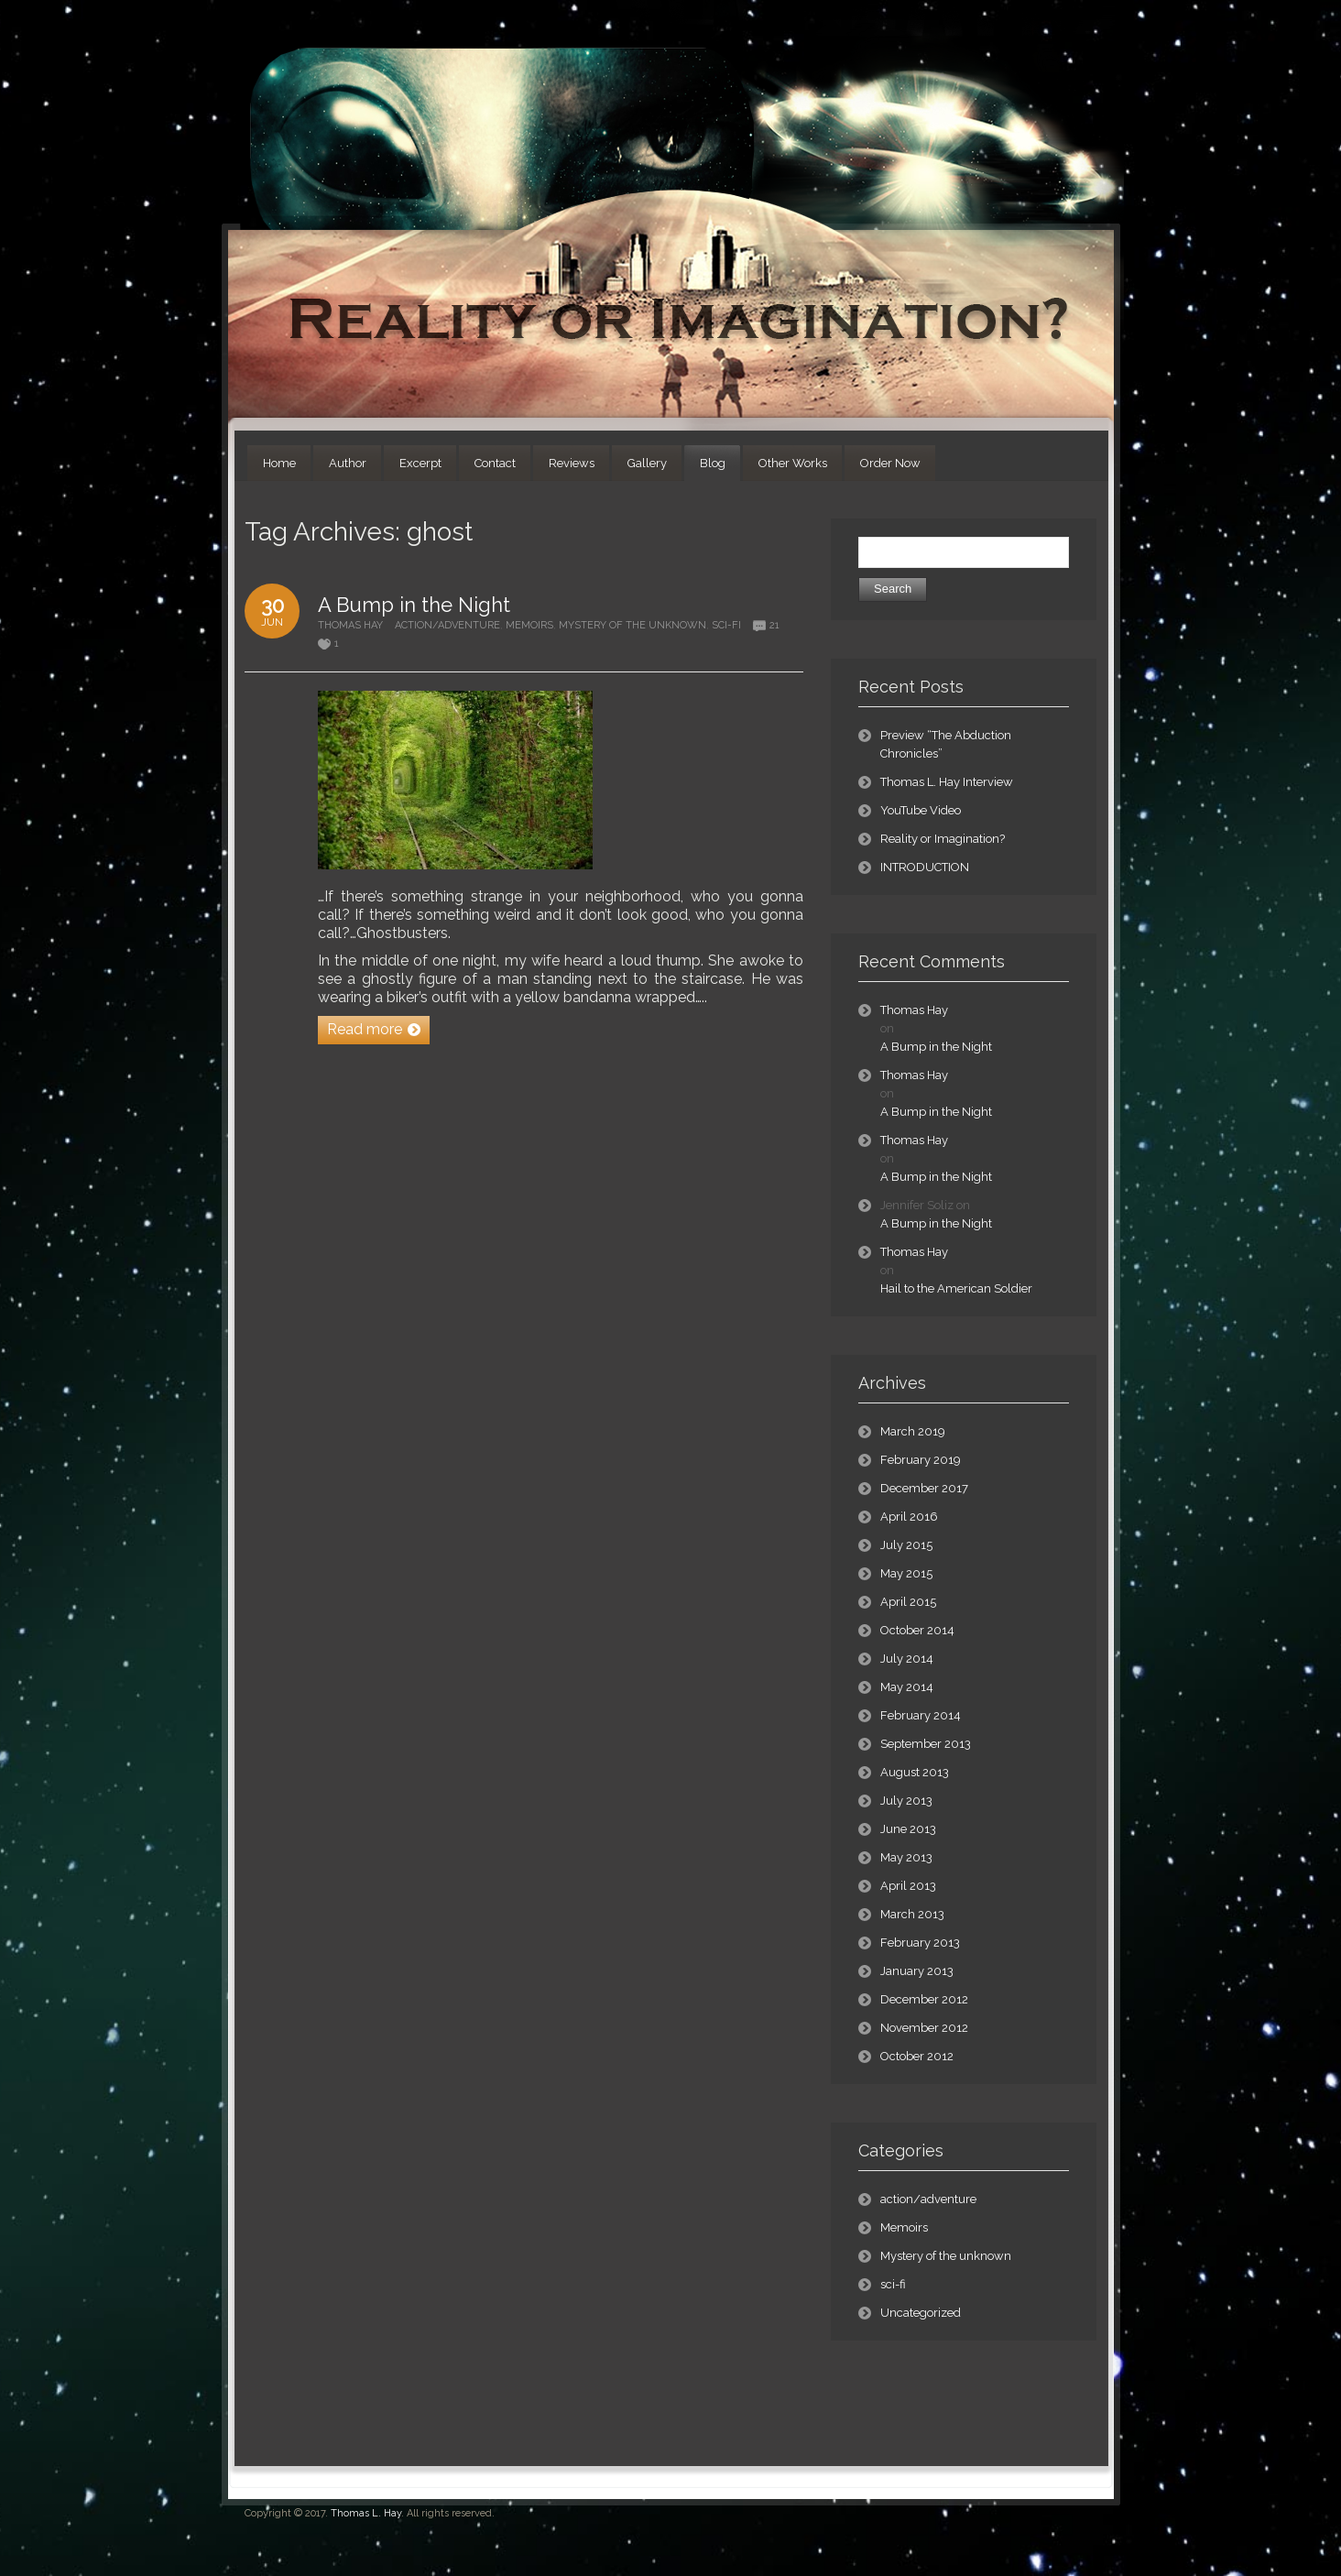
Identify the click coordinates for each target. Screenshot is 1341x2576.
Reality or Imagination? (942, 839)
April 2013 (908, 1886)
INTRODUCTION (924, 867)
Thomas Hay (350, 625)
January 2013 (917, 1971)
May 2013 (906, 1857)
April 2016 (909, 1516)
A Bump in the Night (414, 605)
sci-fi (726, 625)
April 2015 (908, 1602)
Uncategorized (920, 2312)
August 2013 (914, 1772)
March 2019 (912, 1431)
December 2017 (924, 1488)
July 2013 (906, 1800)
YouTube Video (920, 810)
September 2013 (925, 1744)
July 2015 (906, 1545)
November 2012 (924, 2028)
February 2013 (920, 1942)
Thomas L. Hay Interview (946, 782)
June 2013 (908, 1829)
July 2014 (906, 1658)
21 (774, 625)
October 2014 (917, 1630)
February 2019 (920, 1460)
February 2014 (920, 1715)
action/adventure (447, 625)
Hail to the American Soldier (956, 1288)
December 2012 (924, 1999)
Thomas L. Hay (366, 2513)
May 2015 (906, 1573)
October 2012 (917, 2056)
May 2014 (906, 1687)
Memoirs (529, 625)
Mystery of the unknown (632, 625)
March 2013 (912, 1914)
